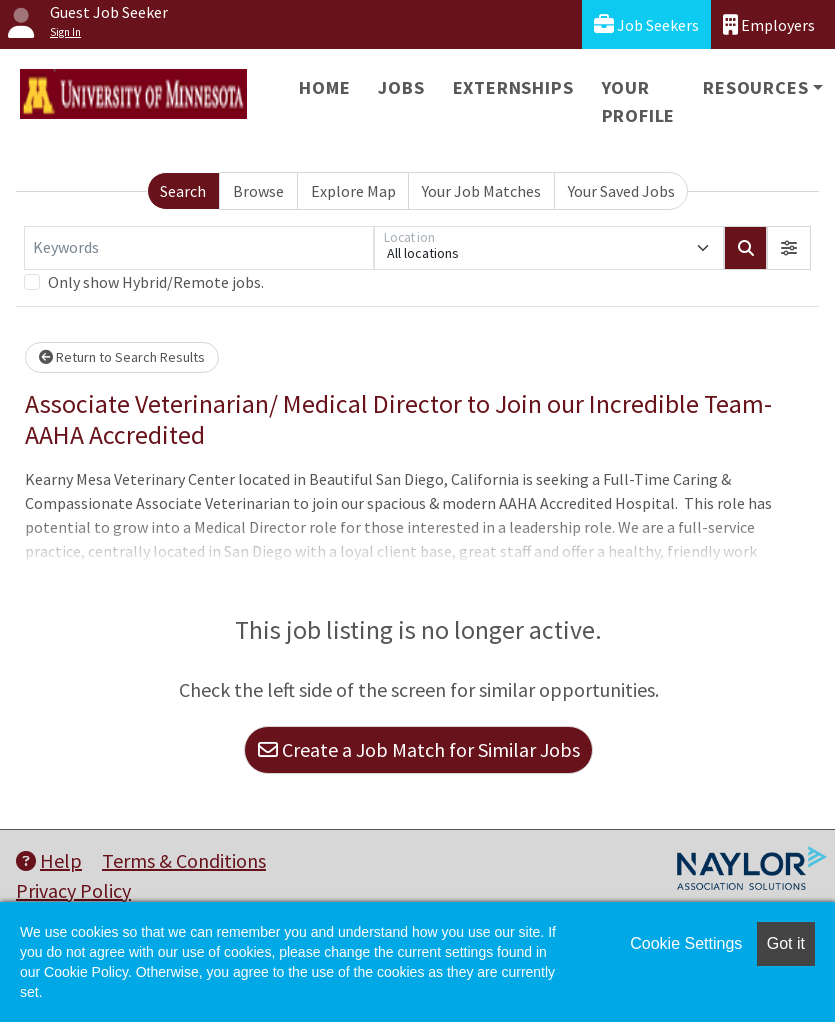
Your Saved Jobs (621, 191)
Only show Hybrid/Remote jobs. (156, 282)
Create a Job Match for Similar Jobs (419, 749)
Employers (769, 24)
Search (183, 191)
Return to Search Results (122, 357)
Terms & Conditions (184, 860)
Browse (258, 191)
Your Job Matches (481, 191)
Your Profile (639, 101)
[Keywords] (199, 248)
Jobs (401, 87)
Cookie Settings (686, 943)
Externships (513, 87)
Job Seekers (646, 24)
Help (49, 860)
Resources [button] (755, 87)
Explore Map (353, 191)
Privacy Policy (73, 890)
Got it (786, 943)
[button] (789, 248)
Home (324, 87)
